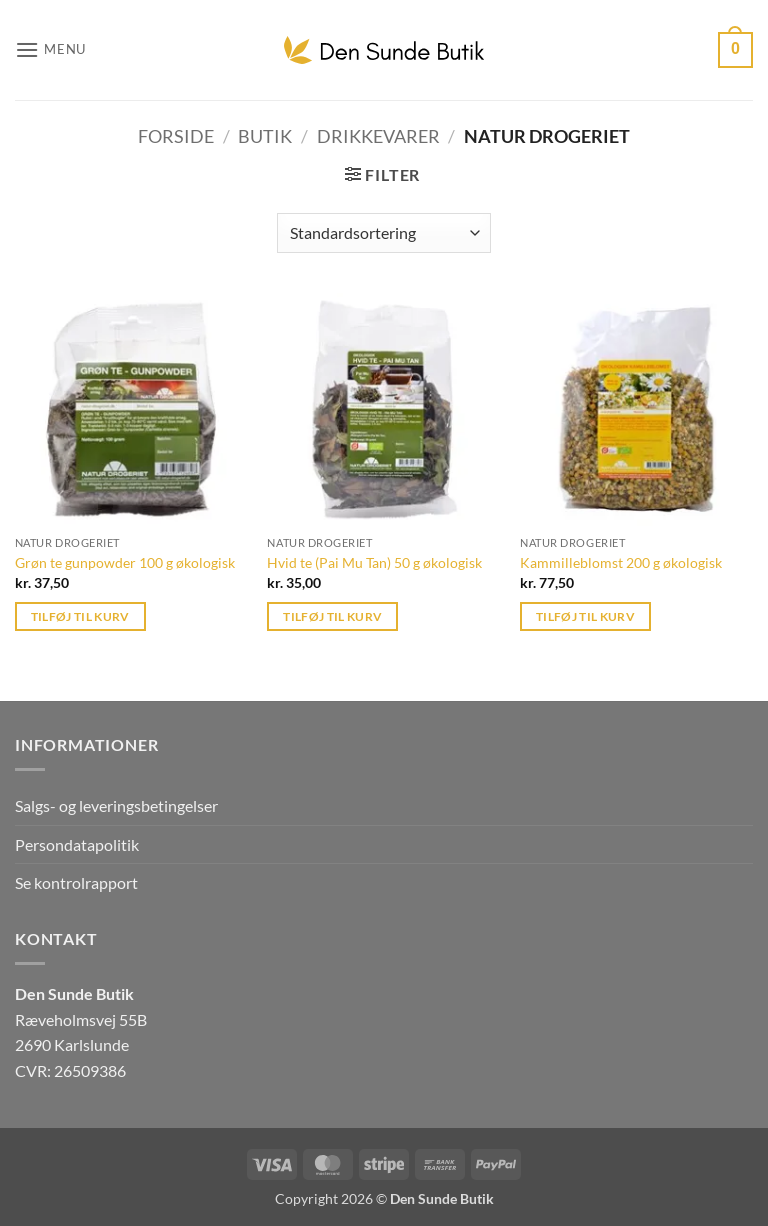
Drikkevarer (378, 136)
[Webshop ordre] (383, 233)
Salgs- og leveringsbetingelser (116, 805)
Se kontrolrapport (76, 882)
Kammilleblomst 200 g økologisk (621, 562)
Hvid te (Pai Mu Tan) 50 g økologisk (374, 562)
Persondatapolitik (77, 844)
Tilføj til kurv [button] (80, 616)
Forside (176, 136)
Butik (265, 136)
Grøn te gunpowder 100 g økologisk (125, 562)
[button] (50, 49)
